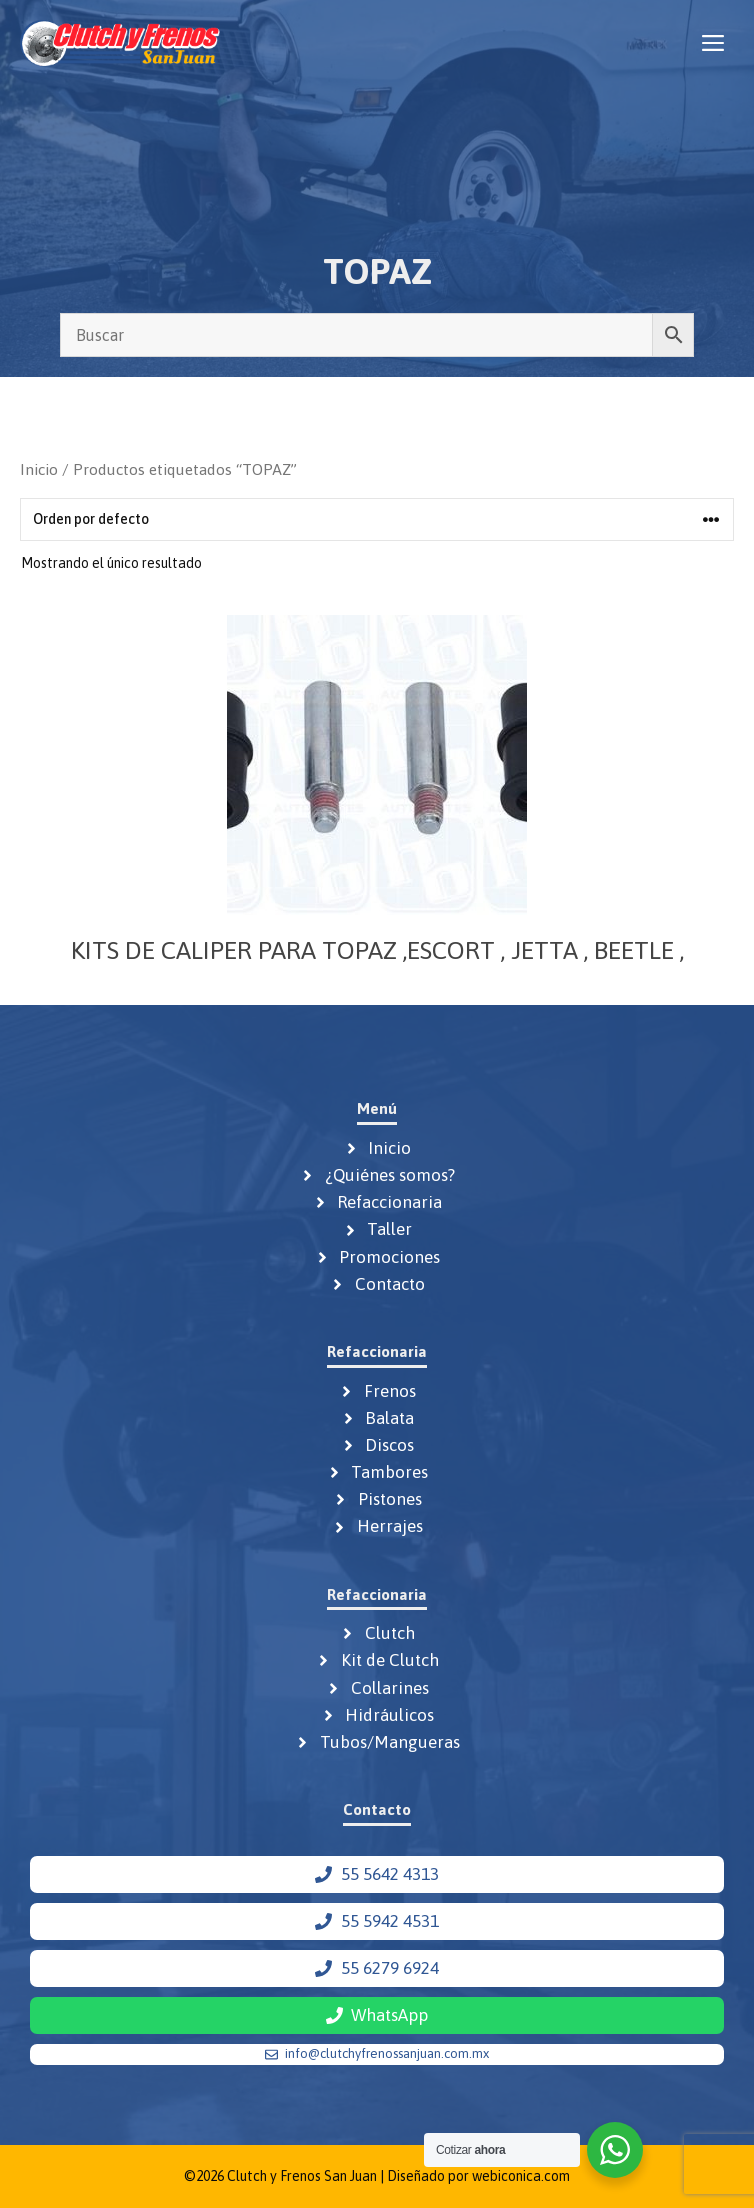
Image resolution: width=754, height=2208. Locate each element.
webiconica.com (521, 2176)
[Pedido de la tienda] (377, 519)
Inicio (39, 469)
